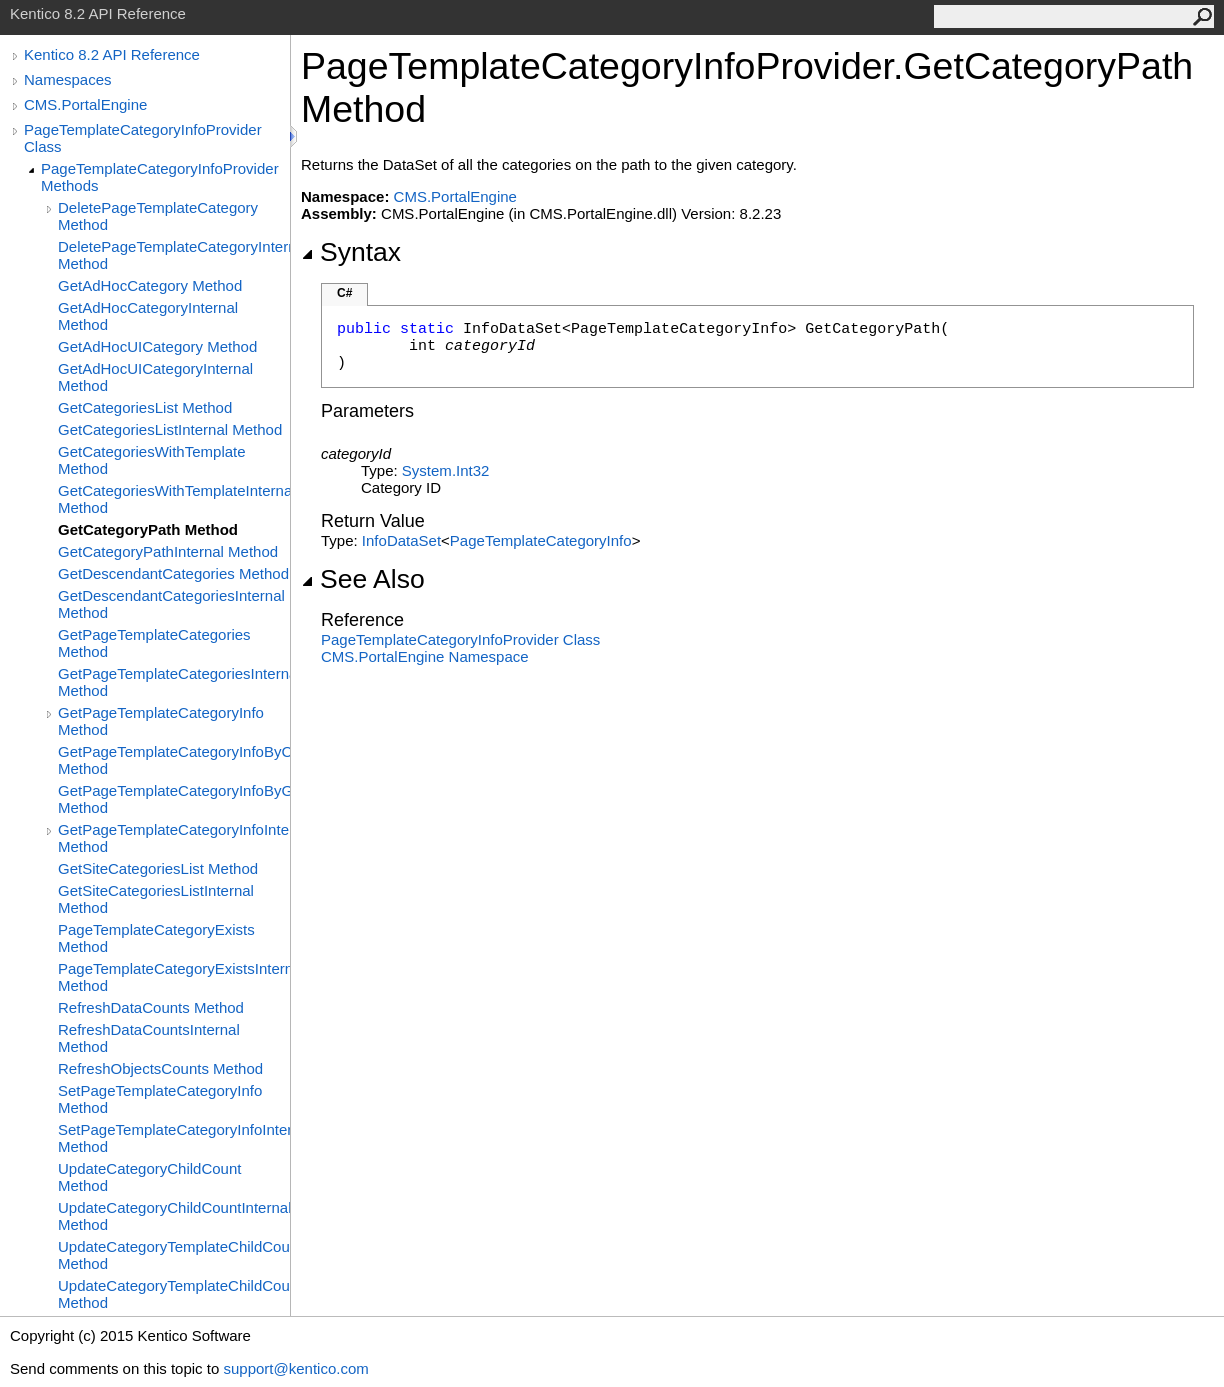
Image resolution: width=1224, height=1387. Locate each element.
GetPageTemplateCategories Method (154, 643)
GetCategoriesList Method (145, 407)
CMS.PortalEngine (85, 104)
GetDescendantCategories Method (173, 573)
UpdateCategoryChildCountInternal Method (174, 1216)
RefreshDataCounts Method (151, 1007)
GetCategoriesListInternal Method (170, 429)
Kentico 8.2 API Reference (112, 54)
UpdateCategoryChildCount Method (149, 1177)
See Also (363, 579)
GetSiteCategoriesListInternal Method (156, 899)
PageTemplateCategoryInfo (541, 540)
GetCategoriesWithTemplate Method (152, 460)
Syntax (351, 252)
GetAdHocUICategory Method (157, 346)
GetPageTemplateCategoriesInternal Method (174, 682)
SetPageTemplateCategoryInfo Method (160, 1099)
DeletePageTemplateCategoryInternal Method (174, 255)
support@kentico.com (295, 1368)
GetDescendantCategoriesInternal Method (171, 604)
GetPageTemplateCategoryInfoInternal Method (174, 838)
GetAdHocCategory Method (150, 285)
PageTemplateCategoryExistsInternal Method (174, 977)
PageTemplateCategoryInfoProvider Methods (160, 177)
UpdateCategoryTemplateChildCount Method (174, 1255)
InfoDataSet (401, 540)
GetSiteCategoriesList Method (158, 868)
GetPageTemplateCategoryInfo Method (161, 721)
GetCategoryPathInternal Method (168, 551)
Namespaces (68, 79)
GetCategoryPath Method (148, 529)
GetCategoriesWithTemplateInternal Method (174, 499)
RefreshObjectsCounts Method (160, 1068)
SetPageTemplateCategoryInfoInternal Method (174, 1138)
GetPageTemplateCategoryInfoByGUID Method (174, 799)
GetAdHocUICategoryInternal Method (155, 377)
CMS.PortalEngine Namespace (425, 656)
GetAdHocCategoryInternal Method (148, 316)
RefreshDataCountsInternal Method (149, 1038)
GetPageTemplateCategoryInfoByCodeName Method (174, 760)
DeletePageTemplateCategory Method (158, 216)
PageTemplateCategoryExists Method (156, 938)
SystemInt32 (446, 470)
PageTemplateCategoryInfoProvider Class (143, 138)
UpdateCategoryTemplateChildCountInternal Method (174, 1294)
